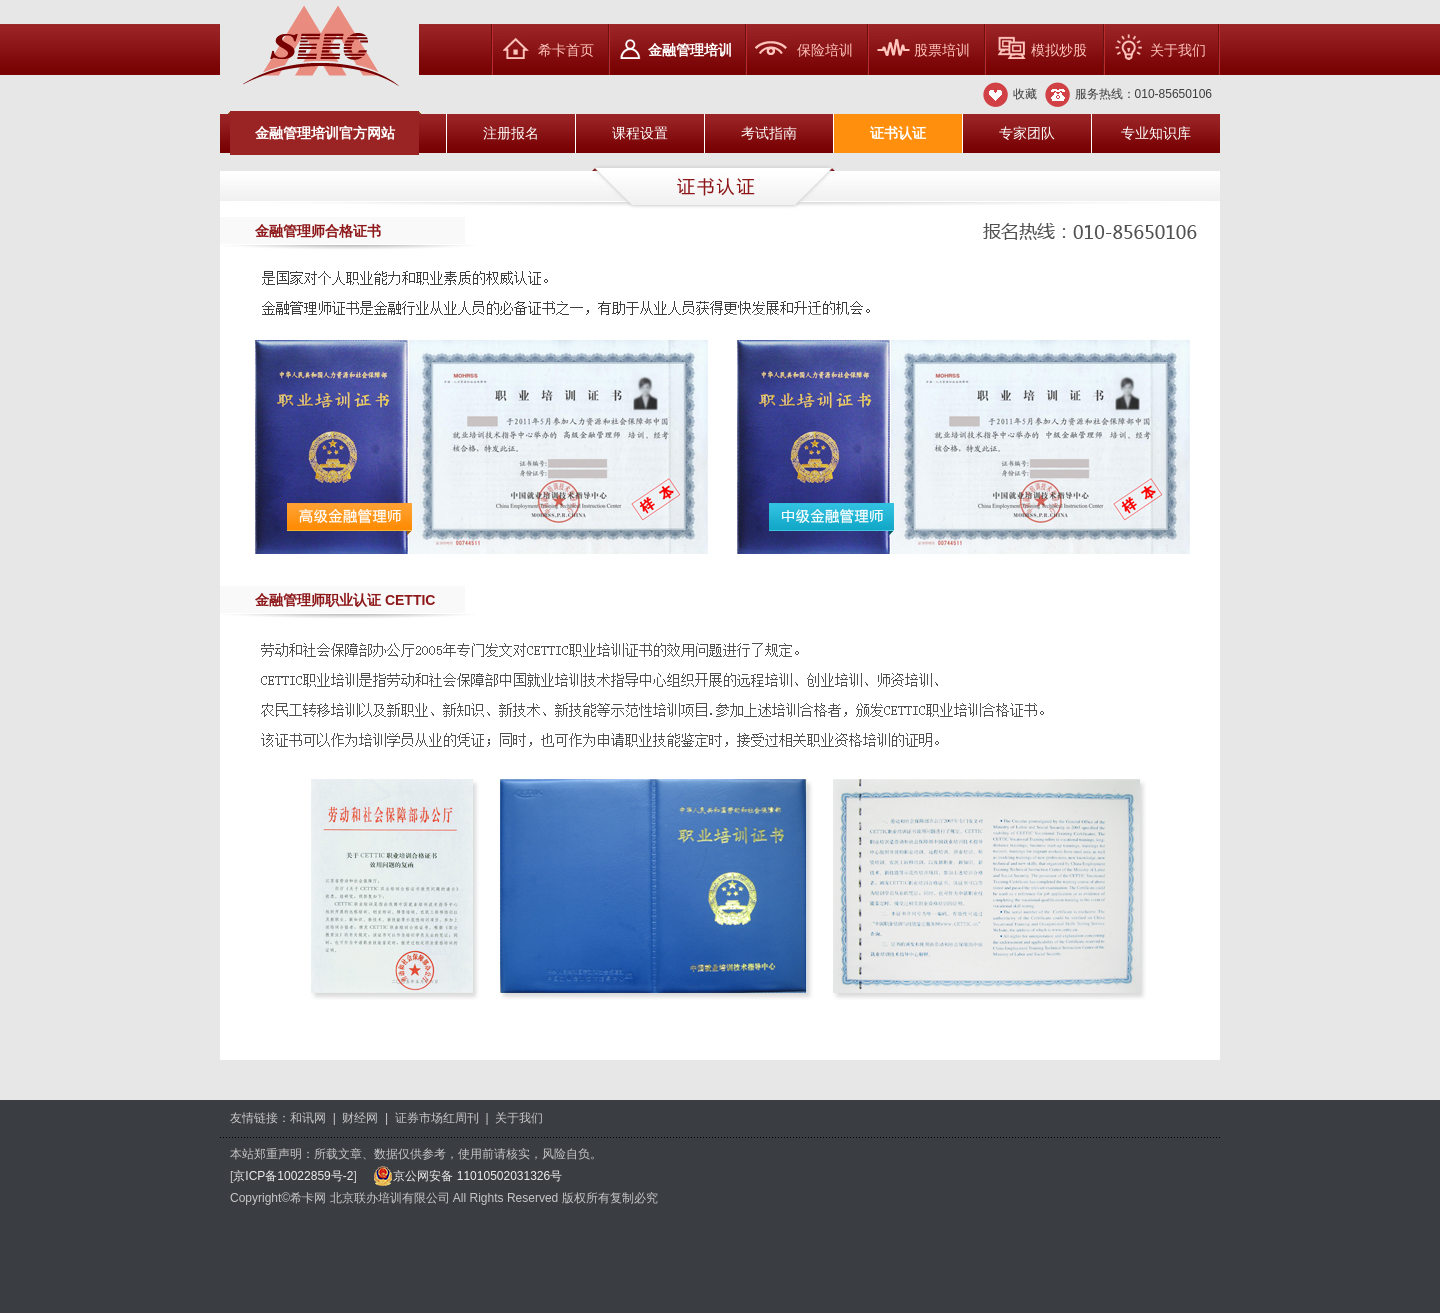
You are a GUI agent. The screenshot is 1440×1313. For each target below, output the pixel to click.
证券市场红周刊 (437, 1118)
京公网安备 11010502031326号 (467, 1176)
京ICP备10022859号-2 (293, 1176)
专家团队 (1027, 133)
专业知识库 (1156, 133)
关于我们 (1178, 50)
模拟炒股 (1059, 50)
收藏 (1025, 94)
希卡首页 (566, 50)
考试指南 (769, 133)
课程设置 (640, 133)
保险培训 (825, 50)
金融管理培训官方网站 (325, 133)
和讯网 (308, 1118)
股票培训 (942, 50)
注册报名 (511, 133)
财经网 (360, 1118)
